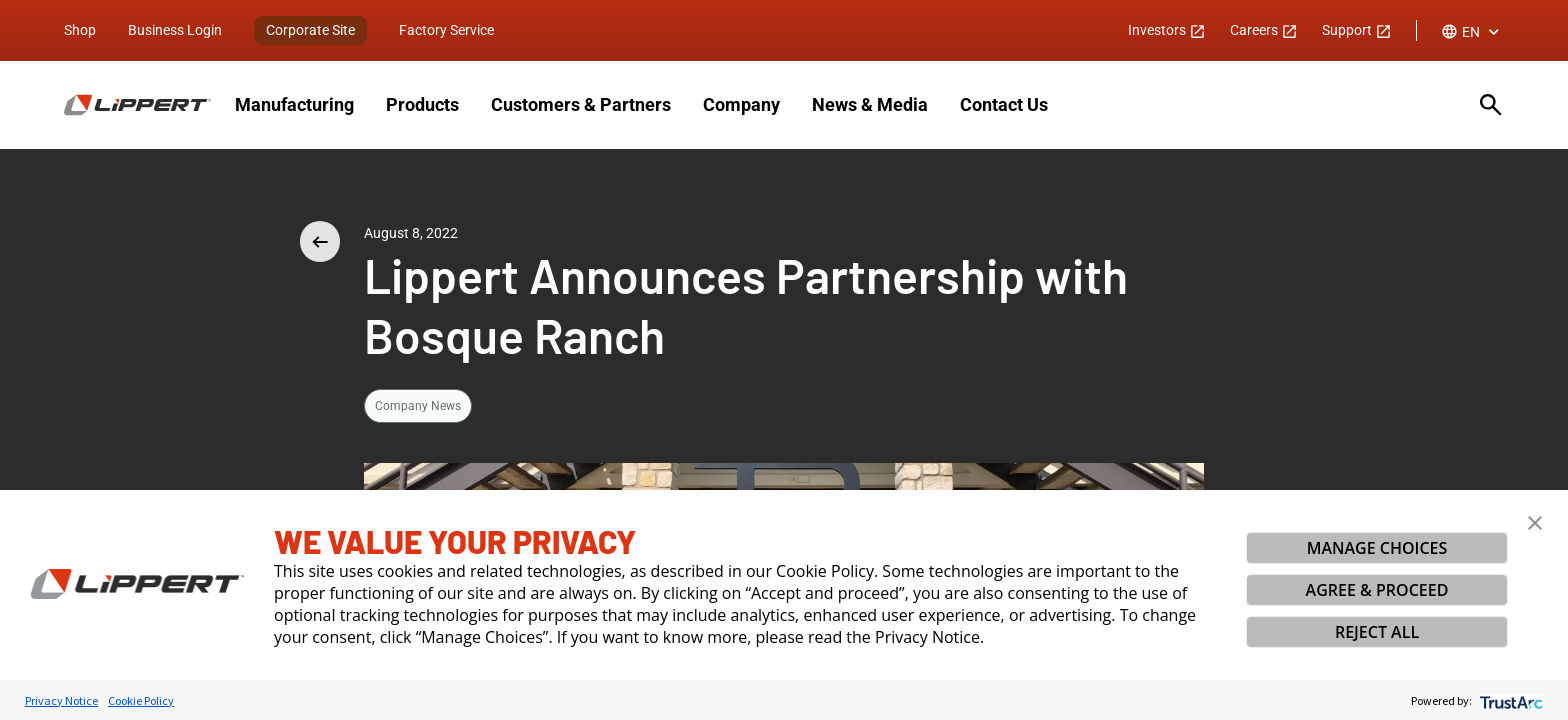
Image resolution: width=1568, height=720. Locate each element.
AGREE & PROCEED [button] (1377, 590)
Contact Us (1004, 104)
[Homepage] (137, 105)
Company (741, 104)
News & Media (870, 104)
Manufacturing (294, 104)
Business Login (175, 30)
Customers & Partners (581, 104)
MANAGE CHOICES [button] (1377, 548)
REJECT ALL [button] (1377, 632)
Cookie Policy (141, 700)
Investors (1167, 30)
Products (422, 104)
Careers (1264, 30)
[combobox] (1472, 32)
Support (1357, 30)
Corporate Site (310, 30)
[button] (1535, 523)
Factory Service (446, 30)
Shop (80, 30)
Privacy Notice (61, 700)
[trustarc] (1509, 700)
